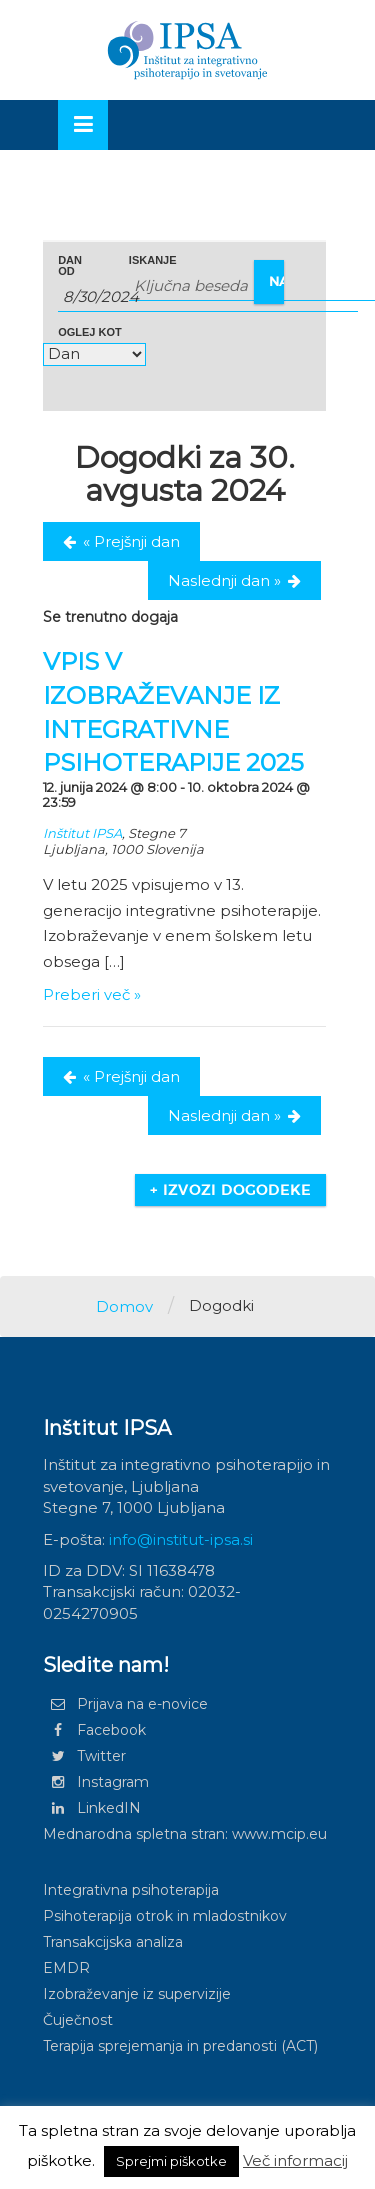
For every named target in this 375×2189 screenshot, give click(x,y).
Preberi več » (92, 994)
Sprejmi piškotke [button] (171, 2161)
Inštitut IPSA (82, 833)
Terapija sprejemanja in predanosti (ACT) (180, 2046)
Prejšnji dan (131, 541)
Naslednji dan (224, 580)
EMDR (66, 1968)
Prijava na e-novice (125, 1704)
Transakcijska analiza (113, 1942)
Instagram (96, 1782)
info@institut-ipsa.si (181, 1539)
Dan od (70, 266)
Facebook (94, 1730)
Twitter (84, 1756)
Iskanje (153, 260)
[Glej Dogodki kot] (94, 354)
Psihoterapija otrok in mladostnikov (165, 1916)
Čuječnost (78, 2020)
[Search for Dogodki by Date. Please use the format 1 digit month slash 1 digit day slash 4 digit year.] (208, 297)
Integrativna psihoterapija (131, 1890)
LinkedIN (92, 1808)
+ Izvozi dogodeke (230, 1190)
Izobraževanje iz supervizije (137, 1994)
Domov (124, 1306)
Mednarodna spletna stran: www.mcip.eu (185, 1834)
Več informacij (295, 2160)
